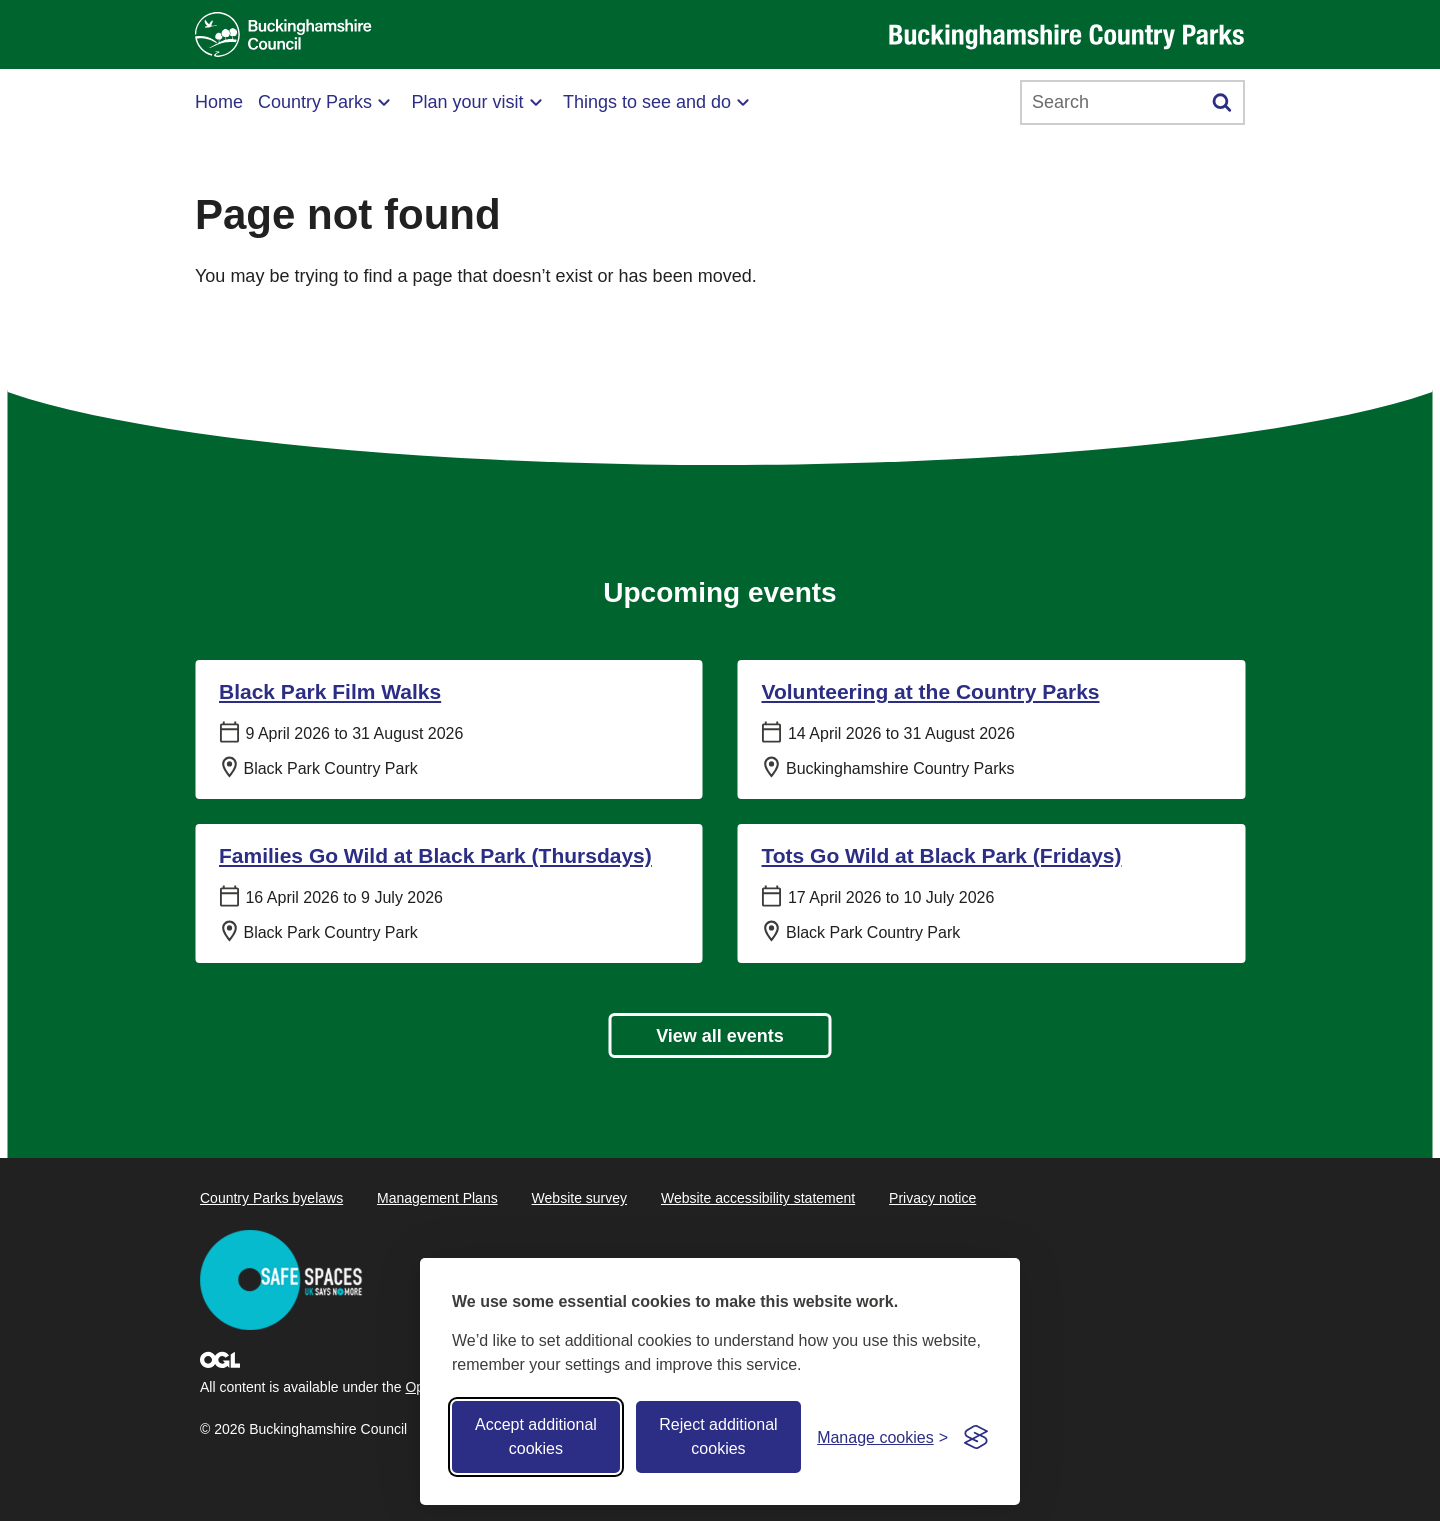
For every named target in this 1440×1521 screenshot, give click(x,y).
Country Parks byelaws (271, 1198)
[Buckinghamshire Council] (283, 34)
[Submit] (1222, 102)
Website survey (579, 1198)
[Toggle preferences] (882, 1437)
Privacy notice (932, 1198)
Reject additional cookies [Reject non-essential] (718, 1436)
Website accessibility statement (758, 1198)
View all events (720, 1036)
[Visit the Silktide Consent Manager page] (976, 1437)
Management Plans (437, 1198)
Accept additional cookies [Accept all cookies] (536, 1436)
